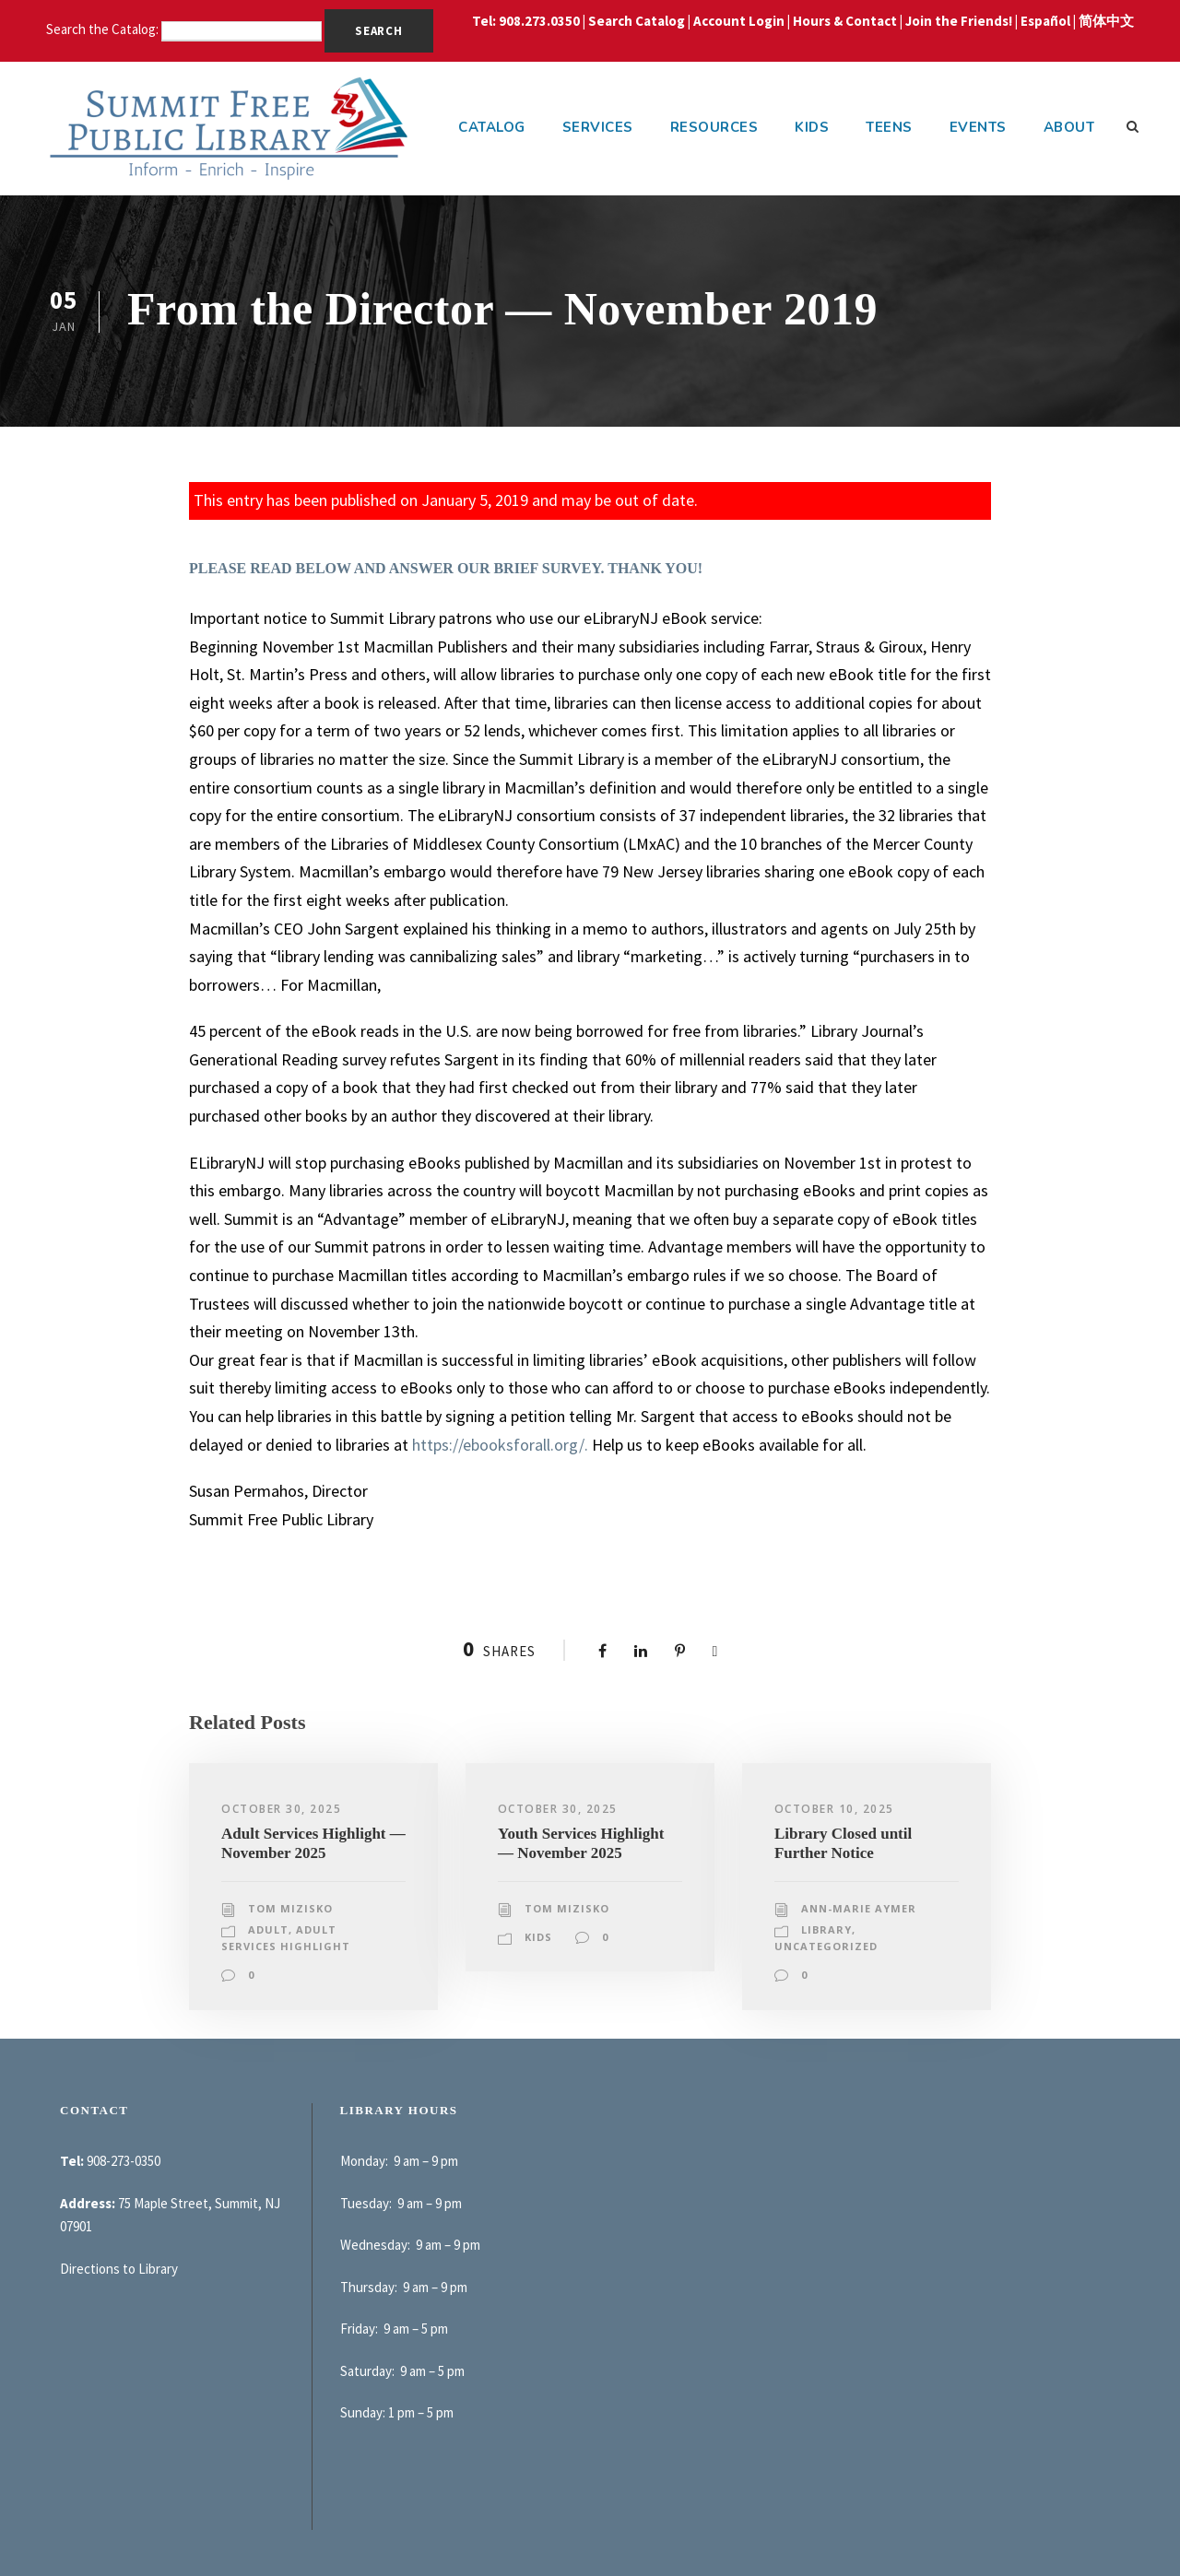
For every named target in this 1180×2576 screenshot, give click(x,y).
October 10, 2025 (834, 1809)
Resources (714, 127)
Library (826, 1929)
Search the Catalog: (103, 29)
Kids (812, 127)
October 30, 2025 (281, 1809)
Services (597, 127)
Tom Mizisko (290, 1908)
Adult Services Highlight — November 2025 (313, 1843)
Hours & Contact (845, 20)
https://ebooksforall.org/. (500, 1444)
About (1069, 127)
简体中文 (1106, 20)
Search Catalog (636, 20)
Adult (268, 1929)
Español (1045, 20)
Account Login (739, 20)
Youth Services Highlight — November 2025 (581, 1843)
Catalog (491, 127)
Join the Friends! (958, 20)
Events (978, 127)
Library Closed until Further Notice (843, 1843)
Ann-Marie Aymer (858, 1908)
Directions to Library (119, 2268)
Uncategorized (826, 1946)
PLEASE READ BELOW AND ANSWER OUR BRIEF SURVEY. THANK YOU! (445, 568)
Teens (889, 127)
